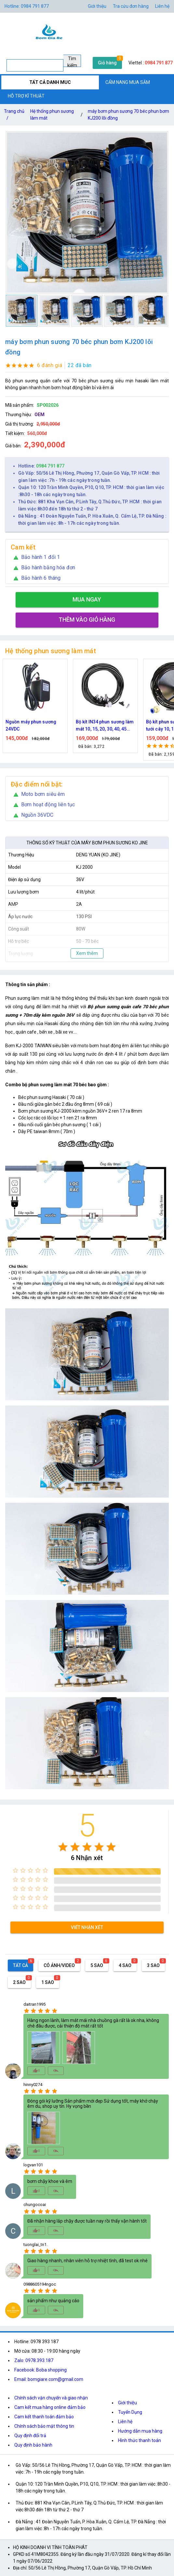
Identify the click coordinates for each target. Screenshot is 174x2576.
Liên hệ (162, 6)
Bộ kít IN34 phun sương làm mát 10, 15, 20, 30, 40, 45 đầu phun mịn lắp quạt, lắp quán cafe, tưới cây (105, 726)
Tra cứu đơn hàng (131, 6)
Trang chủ (14, 116)
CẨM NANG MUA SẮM (127, 82)
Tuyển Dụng (130, 2412)
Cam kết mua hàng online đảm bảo (50, 2407)
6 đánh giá (49, 365)
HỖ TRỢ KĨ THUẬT (26, 96)
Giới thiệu (127, 2402)
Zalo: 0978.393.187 (33, 2360)
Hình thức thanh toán (139, 2440)
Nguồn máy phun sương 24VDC (31, 725)
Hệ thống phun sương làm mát (52, 115)
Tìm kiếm (72, 61)
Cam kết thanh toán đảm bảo (44, 2416)
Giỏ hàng (107, 62)
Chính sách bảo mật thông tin (44, 2426)
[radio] (63, 1847)
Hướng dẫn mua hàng (140, 2431)
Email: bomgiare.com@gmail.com (48, 2379)
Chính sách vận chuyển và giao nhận (51, 2397)
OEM (39, 414)
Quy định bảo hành (33, 2445)
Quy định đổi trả (30, 2435)
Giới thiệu (97, 6)
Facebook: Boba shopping (40, 2369)
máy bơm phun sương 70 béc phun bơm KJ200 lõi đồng (128, 115)
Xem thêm (87, 953)
